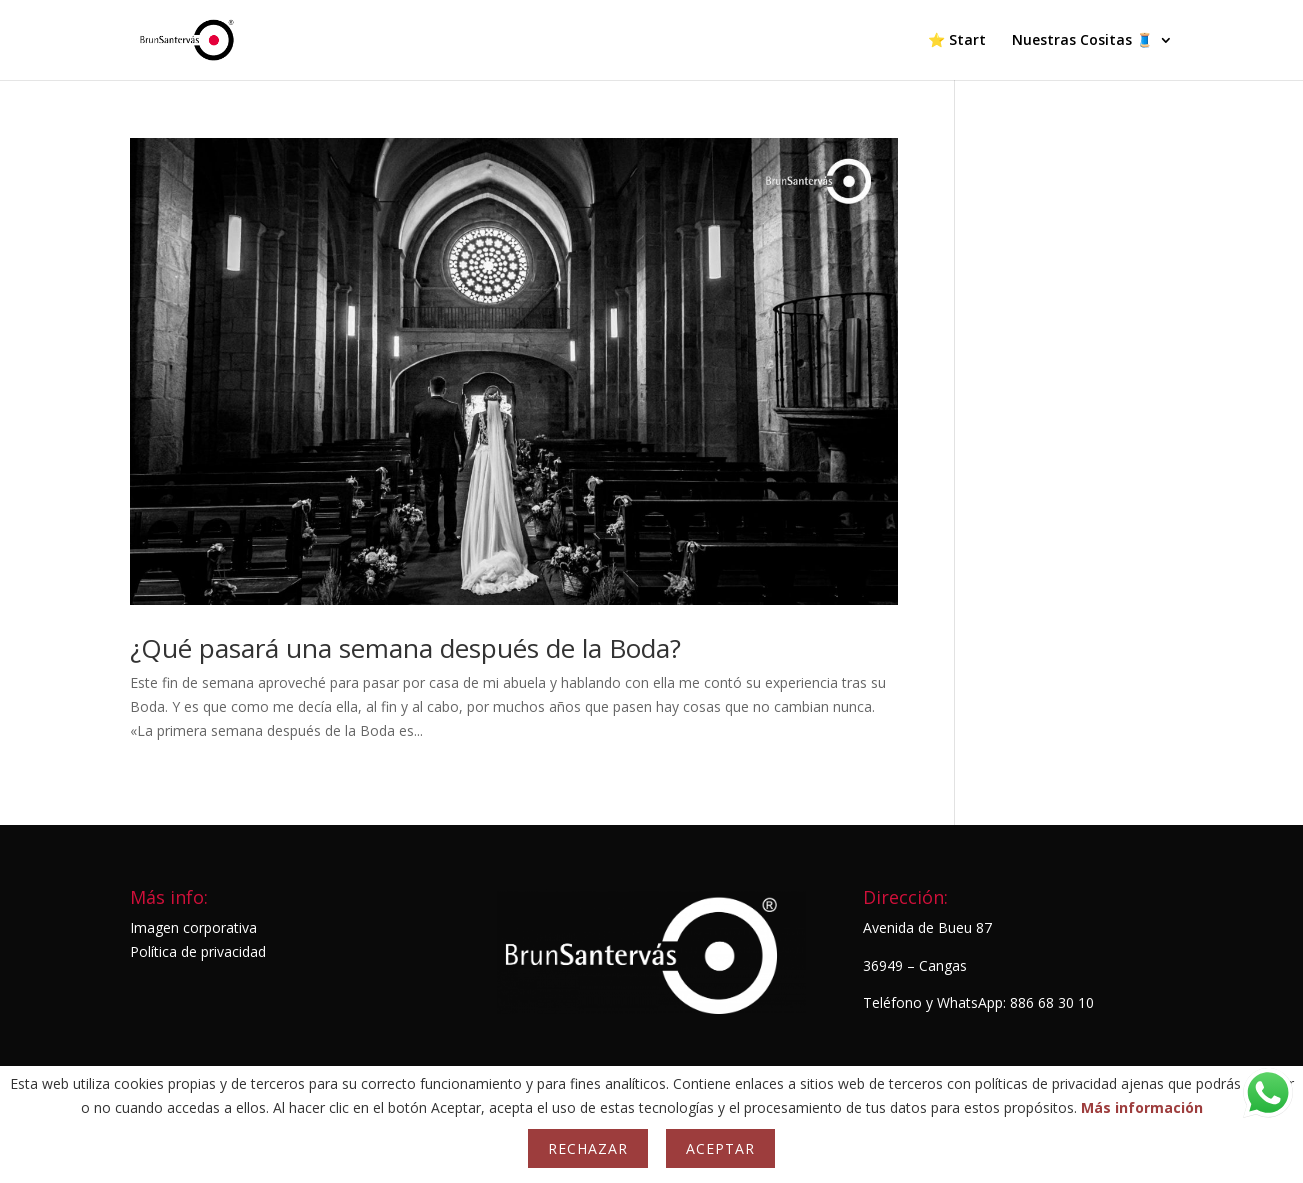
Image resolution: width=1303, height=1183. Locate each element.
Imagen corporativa (193, 927)
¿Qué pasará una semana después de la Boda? (405, 648)
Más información (1142, 1107)
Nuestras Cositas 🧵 (1082, 41)
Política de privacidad (198, 951)
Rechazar (588, 1148)
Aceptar (720, 1148)
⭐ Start (957, 41)
